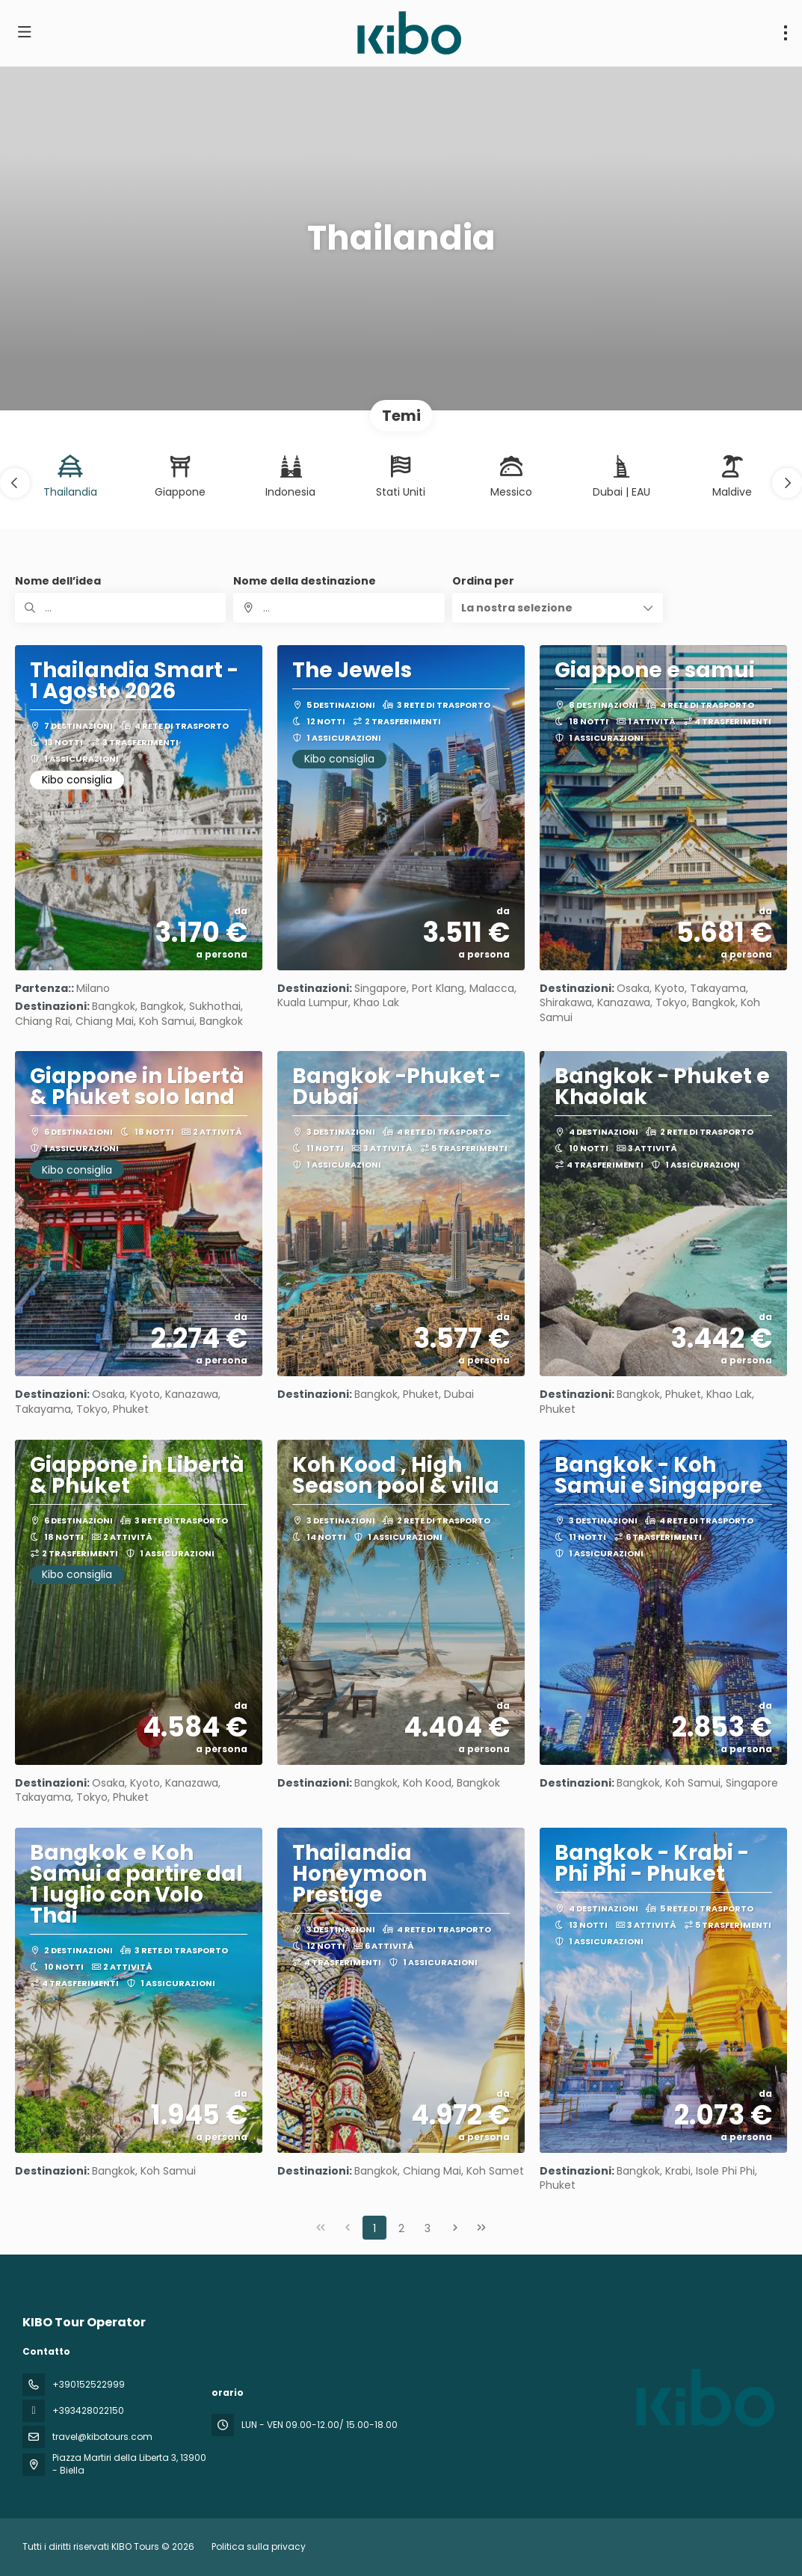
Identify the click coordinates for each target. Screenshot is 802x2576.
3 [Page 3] (428, 2228)
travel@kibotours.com (102, 2436)
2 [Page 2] (401, 2228)
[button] (15, 483)
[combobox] (338, 608)
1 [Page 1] (374, 2228)
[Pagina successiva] (455, 2228)
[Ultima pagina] (481, 2228)
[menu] (786, 33)
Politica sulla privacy (259, 2546)
